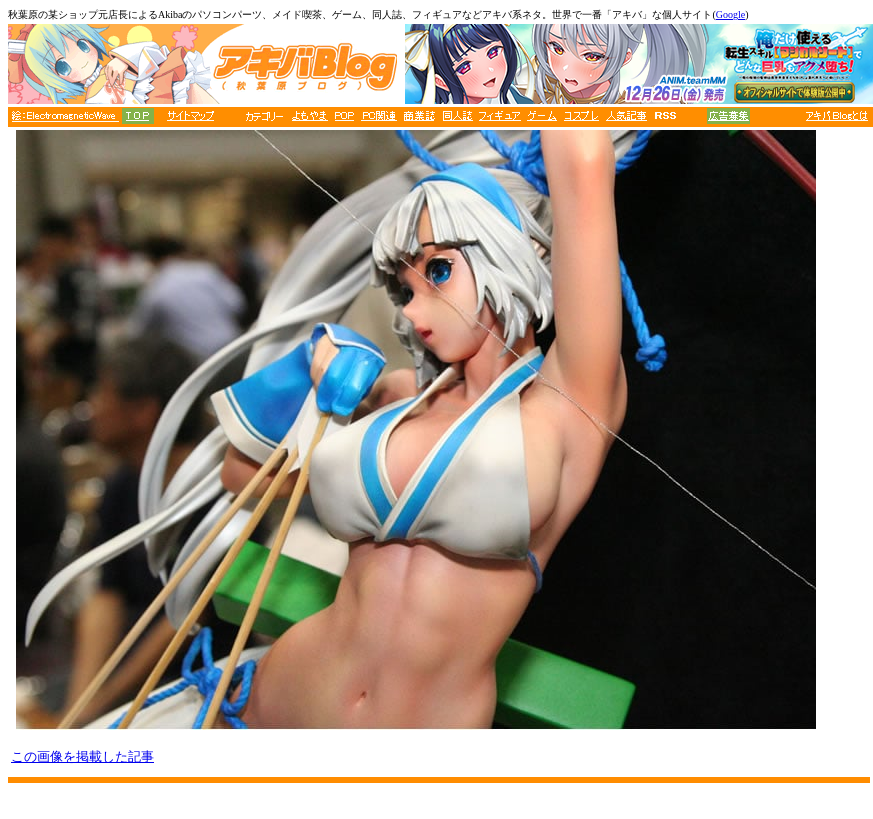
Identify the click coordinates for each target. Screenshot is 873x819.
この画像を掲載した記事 (82, 756)
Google (730, 14)
